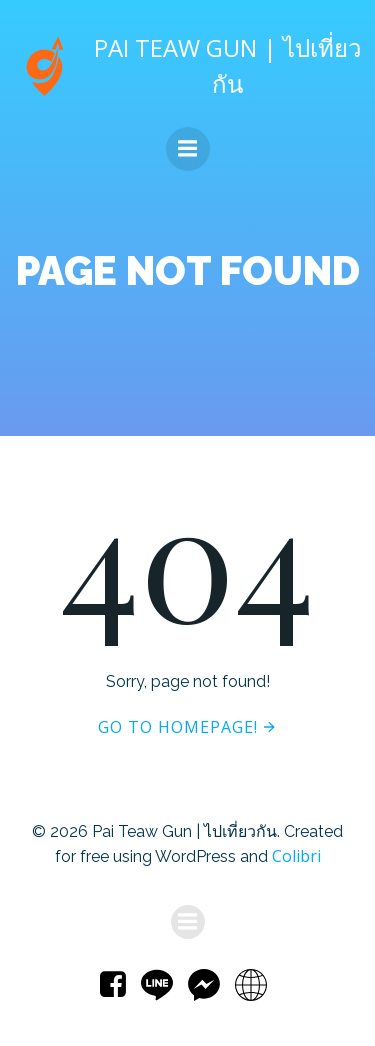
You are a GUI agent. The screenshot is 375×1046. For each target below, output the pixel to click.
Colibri (296, 856)
